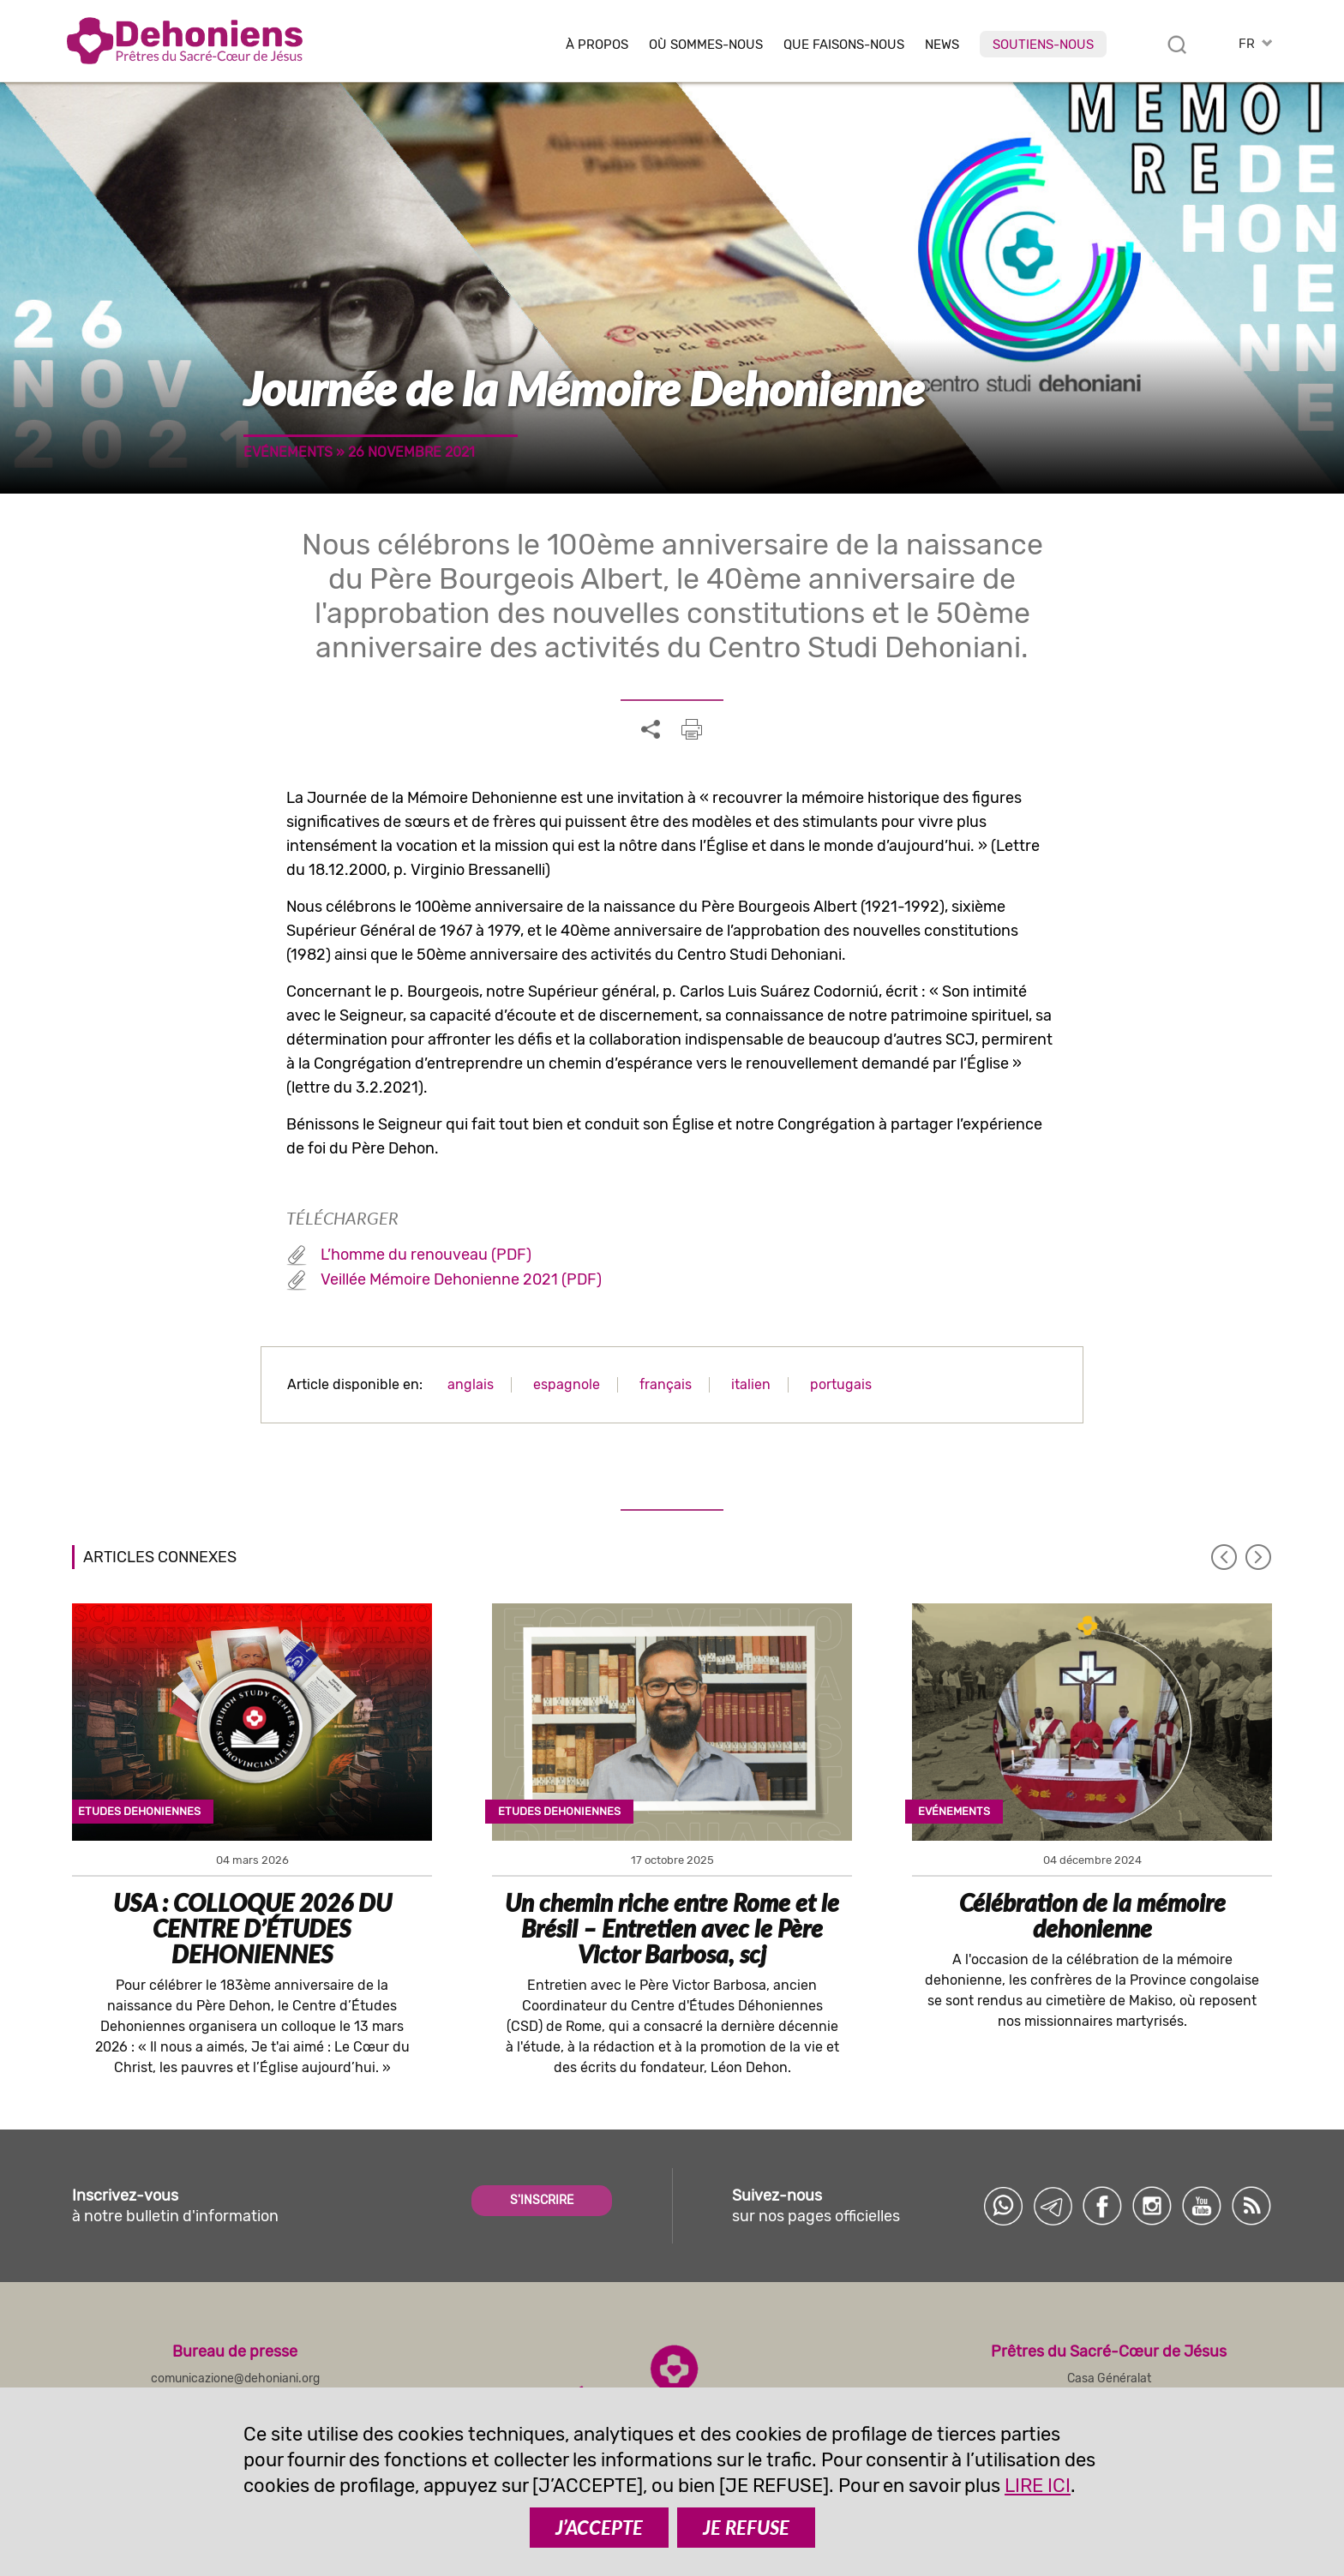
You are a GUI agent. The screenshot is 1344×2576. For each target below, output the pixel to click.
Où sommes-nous (706, 45)
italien (751, 1384)
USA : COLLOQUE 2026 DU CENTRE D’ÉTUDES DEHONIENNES (252, 1928)
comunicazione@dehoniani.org (235, 2378)
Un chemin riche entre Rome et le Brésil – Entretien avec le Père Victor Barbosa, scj (672, 1928)
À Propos (597, 45)
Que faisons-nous (843, 45)
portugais (841, 1384)
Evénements (288, 452)
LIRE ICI (1038, 2485)
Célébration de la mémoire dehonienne (1092, 1915)
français (665, 1384)
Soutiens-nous (1043, 44)
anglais (470, 1384)
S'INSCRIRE (541, 2200)
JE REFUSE (746, 2527)
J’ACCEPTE (599, 2527)
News (942, 45)
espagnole (566, 1384)
